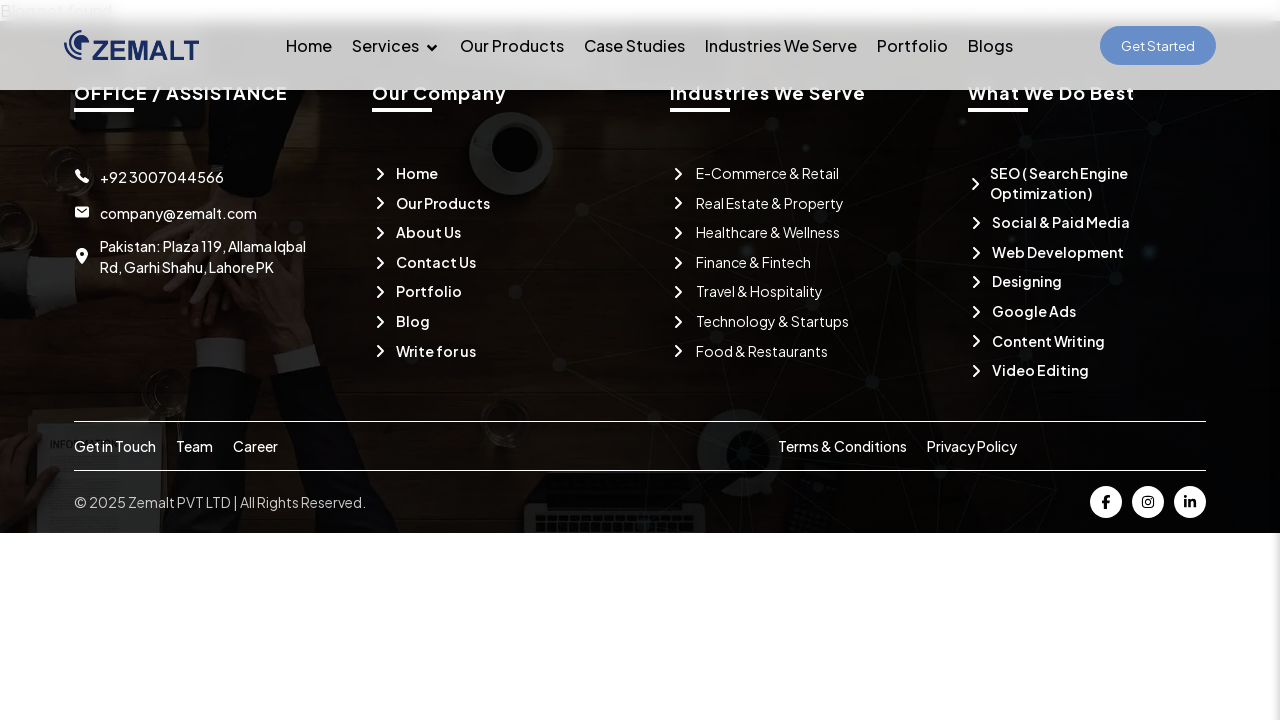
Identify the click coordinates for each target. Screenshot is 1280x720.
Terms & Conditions (842, 446)
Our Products (512, 45)
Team (194, 446)
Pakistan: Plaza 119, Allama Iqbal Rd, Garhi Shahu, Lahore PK (203, 256)
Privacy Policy (972, 446)
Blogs (990, 45)
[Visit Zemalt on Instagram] (1148, 502)
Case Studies (634, 45)
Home (309, 45)
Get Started (1158, 45)
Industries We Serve (781, 45)
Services (396, 45)
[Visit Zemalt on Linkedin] (1190, 502)
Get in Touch (115, 446)
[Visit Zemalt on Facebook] (1106, 502)
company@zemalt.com (178, 213)
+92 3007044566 (162, 177)
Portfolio (912, 45)
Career (255, 446)
